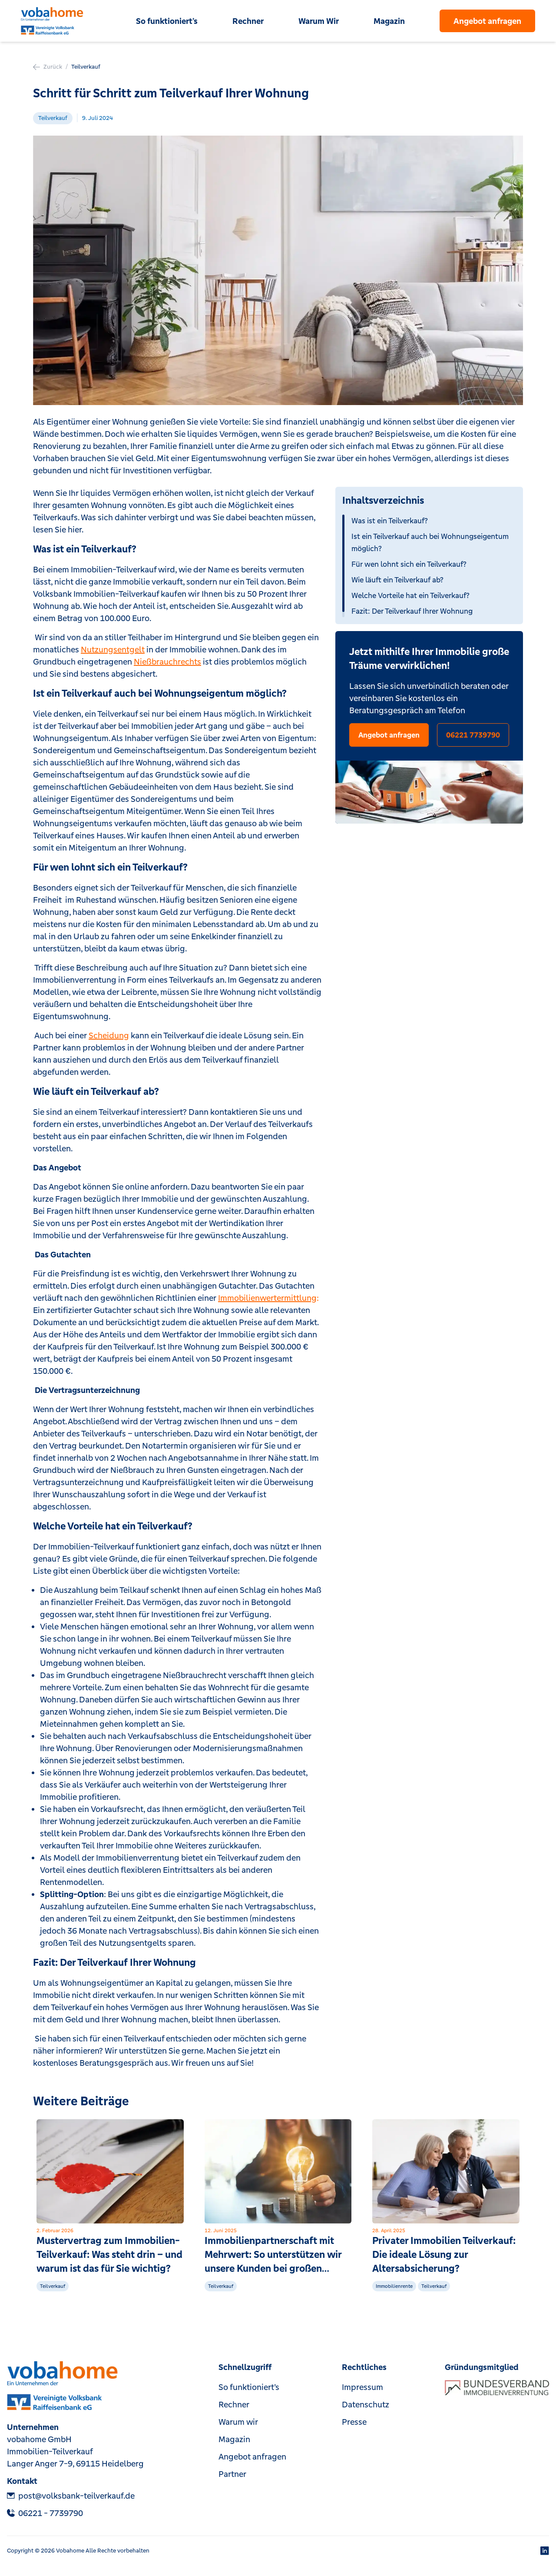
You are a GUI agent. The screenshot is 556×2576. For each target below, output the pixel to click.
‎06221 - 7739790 (45, 2513)
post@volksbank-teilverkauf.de (71, 2495)
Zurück (47, 66)
